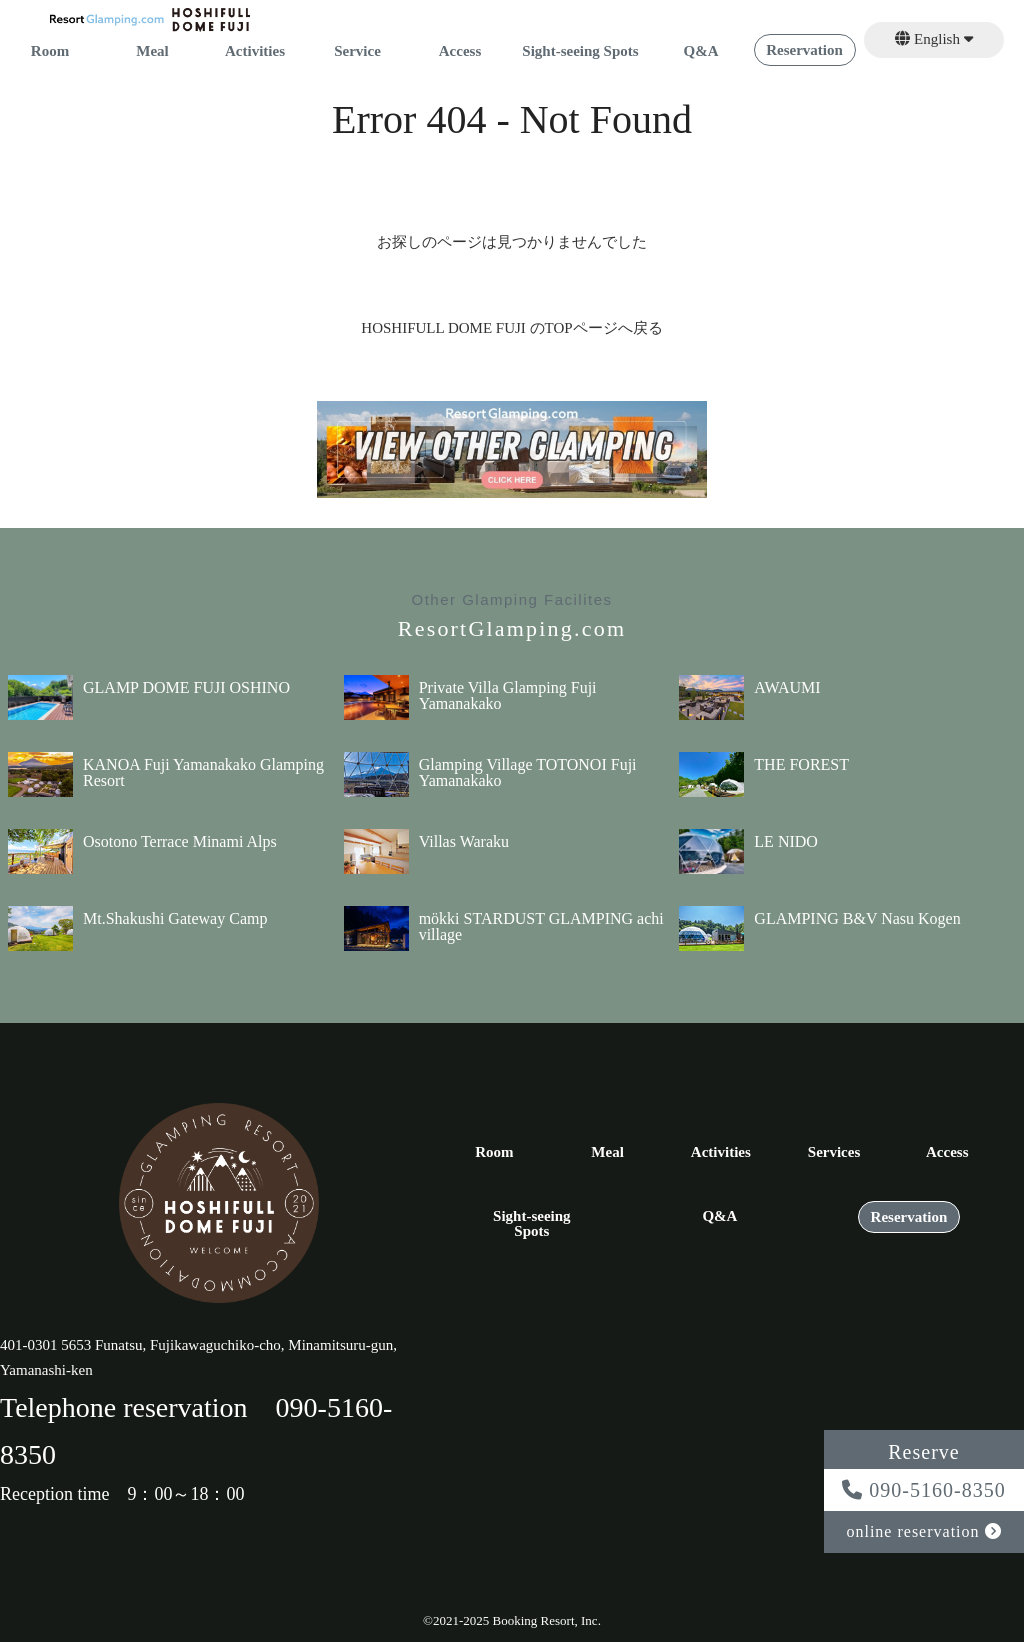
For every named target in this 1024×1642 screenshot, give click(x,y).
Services (834, 1152)
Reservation (804, 50)
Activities (255, 51)
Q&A (701, 51)
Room (50, 51)
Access (460, 51)
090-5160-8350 (923, 1490)
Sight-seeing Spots (580, 51)
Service (357, 51)
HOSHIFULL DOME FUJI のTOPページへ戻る (511, 328)
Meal (152, 51)
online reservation (923, 1531)
